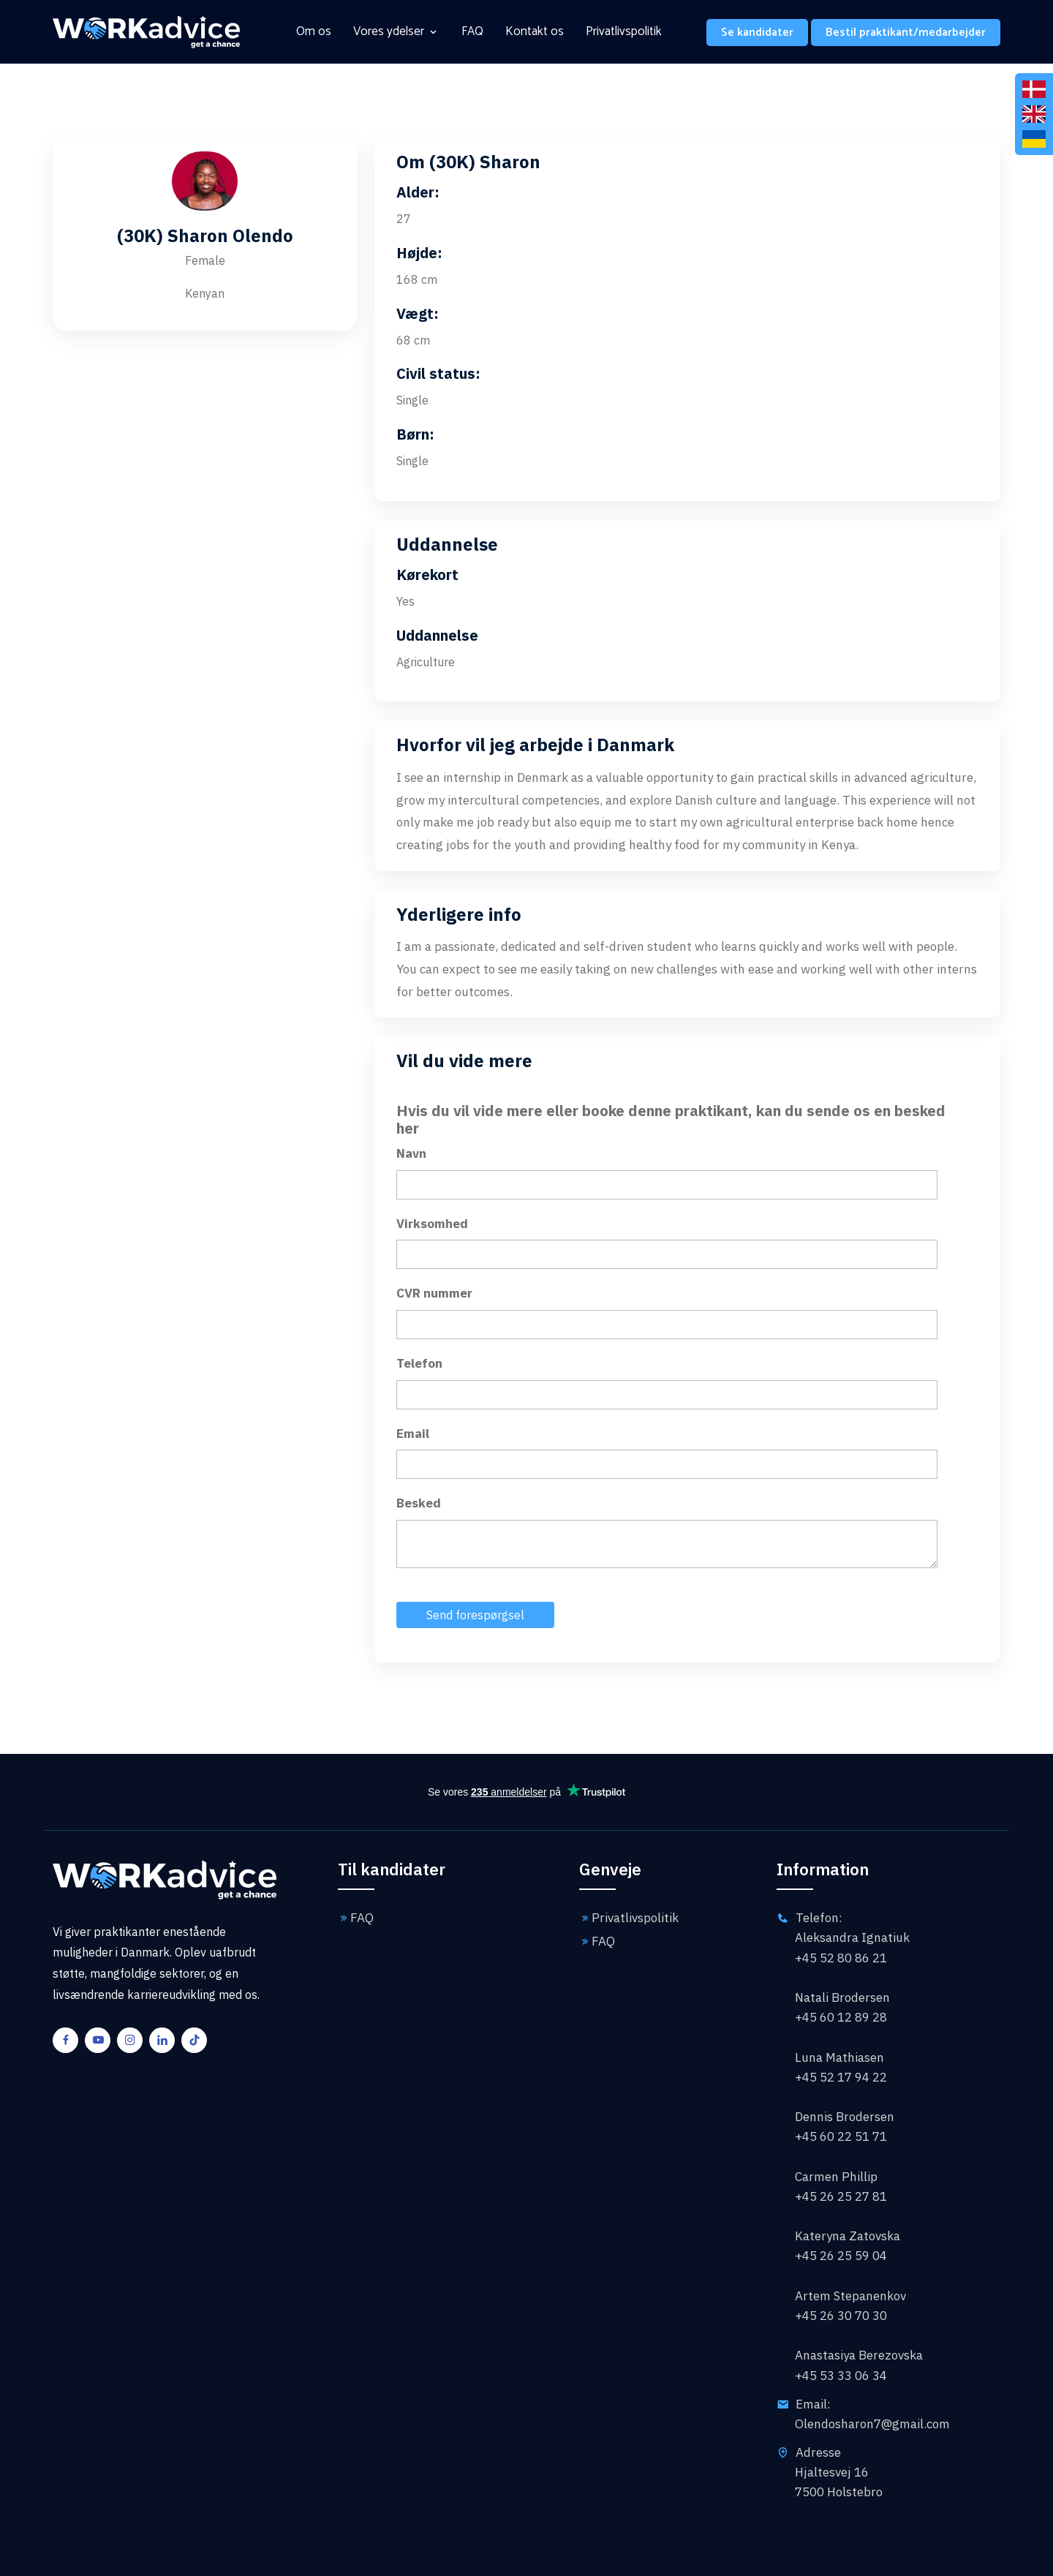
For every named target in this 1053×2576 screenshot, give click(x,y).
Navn (411, 1153)
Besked (418, 1503)
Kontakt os (534, 32)
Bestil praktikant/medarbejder (906, 32)
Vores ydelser (388, 32)
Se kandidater (757, 32)
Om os (313, 32)
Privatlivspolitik (624, 32)
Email (412, 1434)
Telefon (419, 1363)
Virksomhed (432, 1224)
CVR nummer (434, 1293)
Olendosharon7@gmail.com (872, 2424)
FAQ (472, 32)
